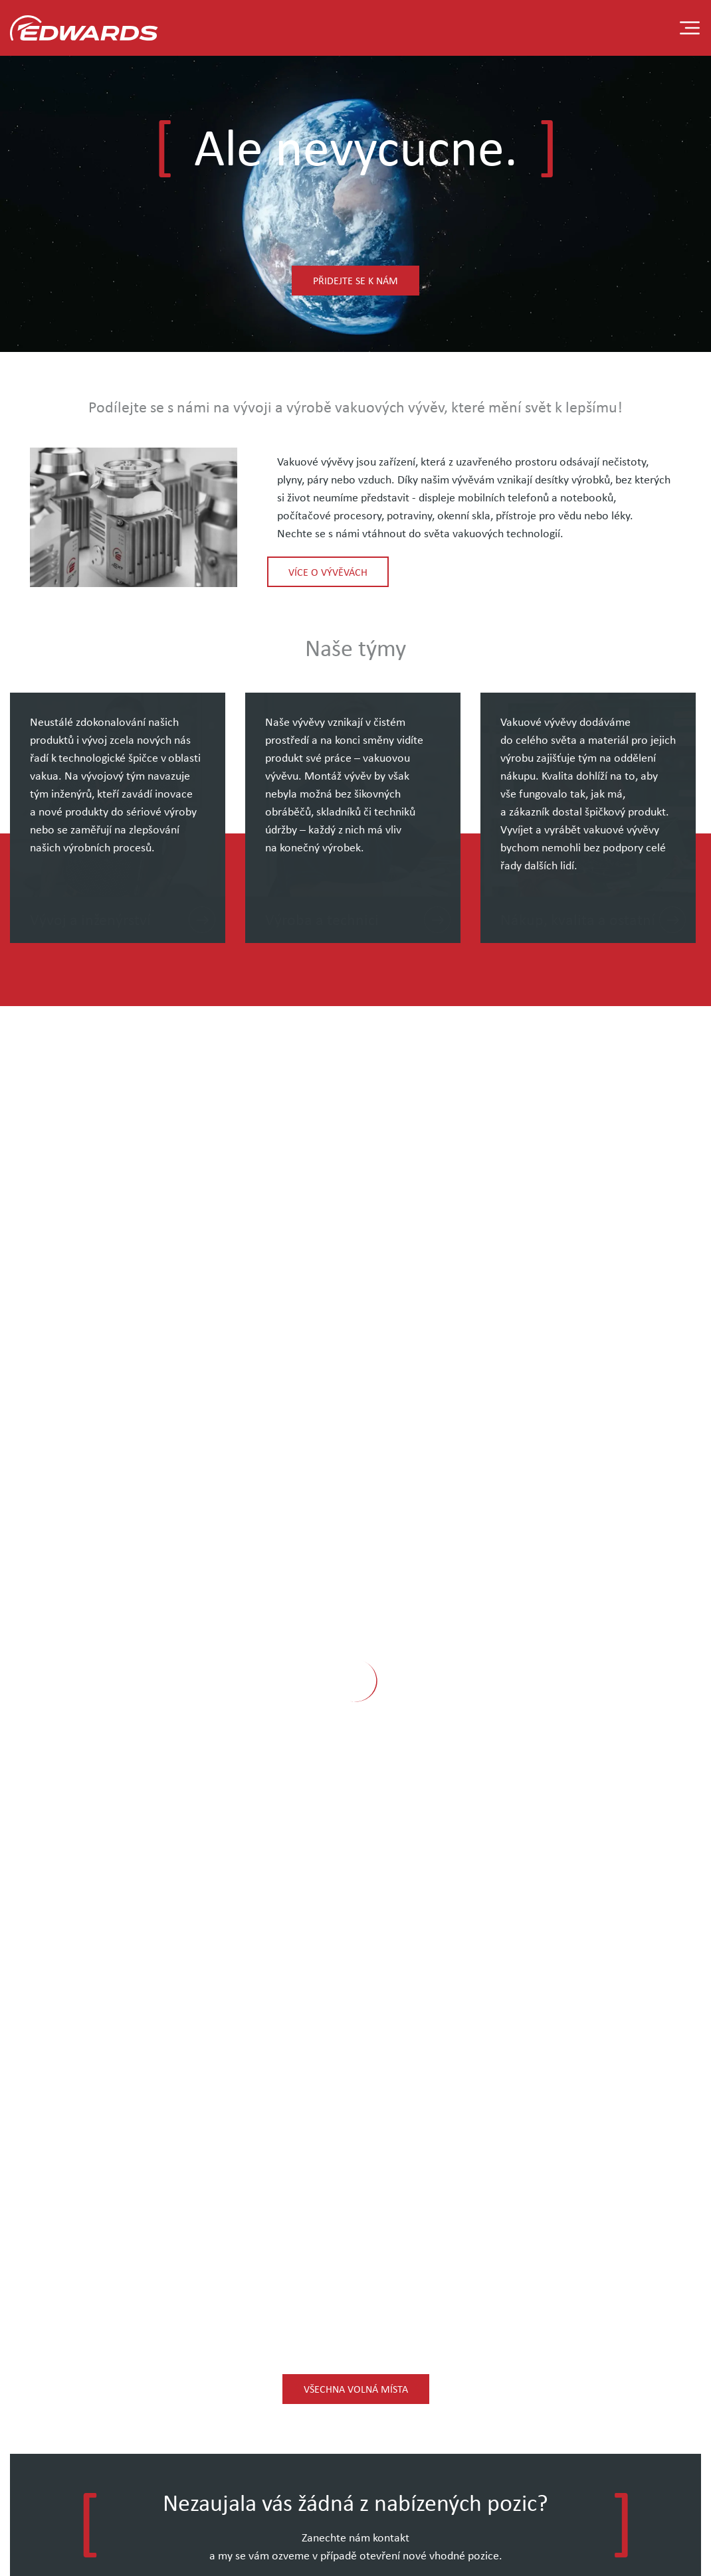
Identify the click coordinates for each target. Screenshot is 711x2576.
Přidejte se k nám (355, 280)
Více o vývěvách (327, 572)
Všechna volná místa (356, 2389)
